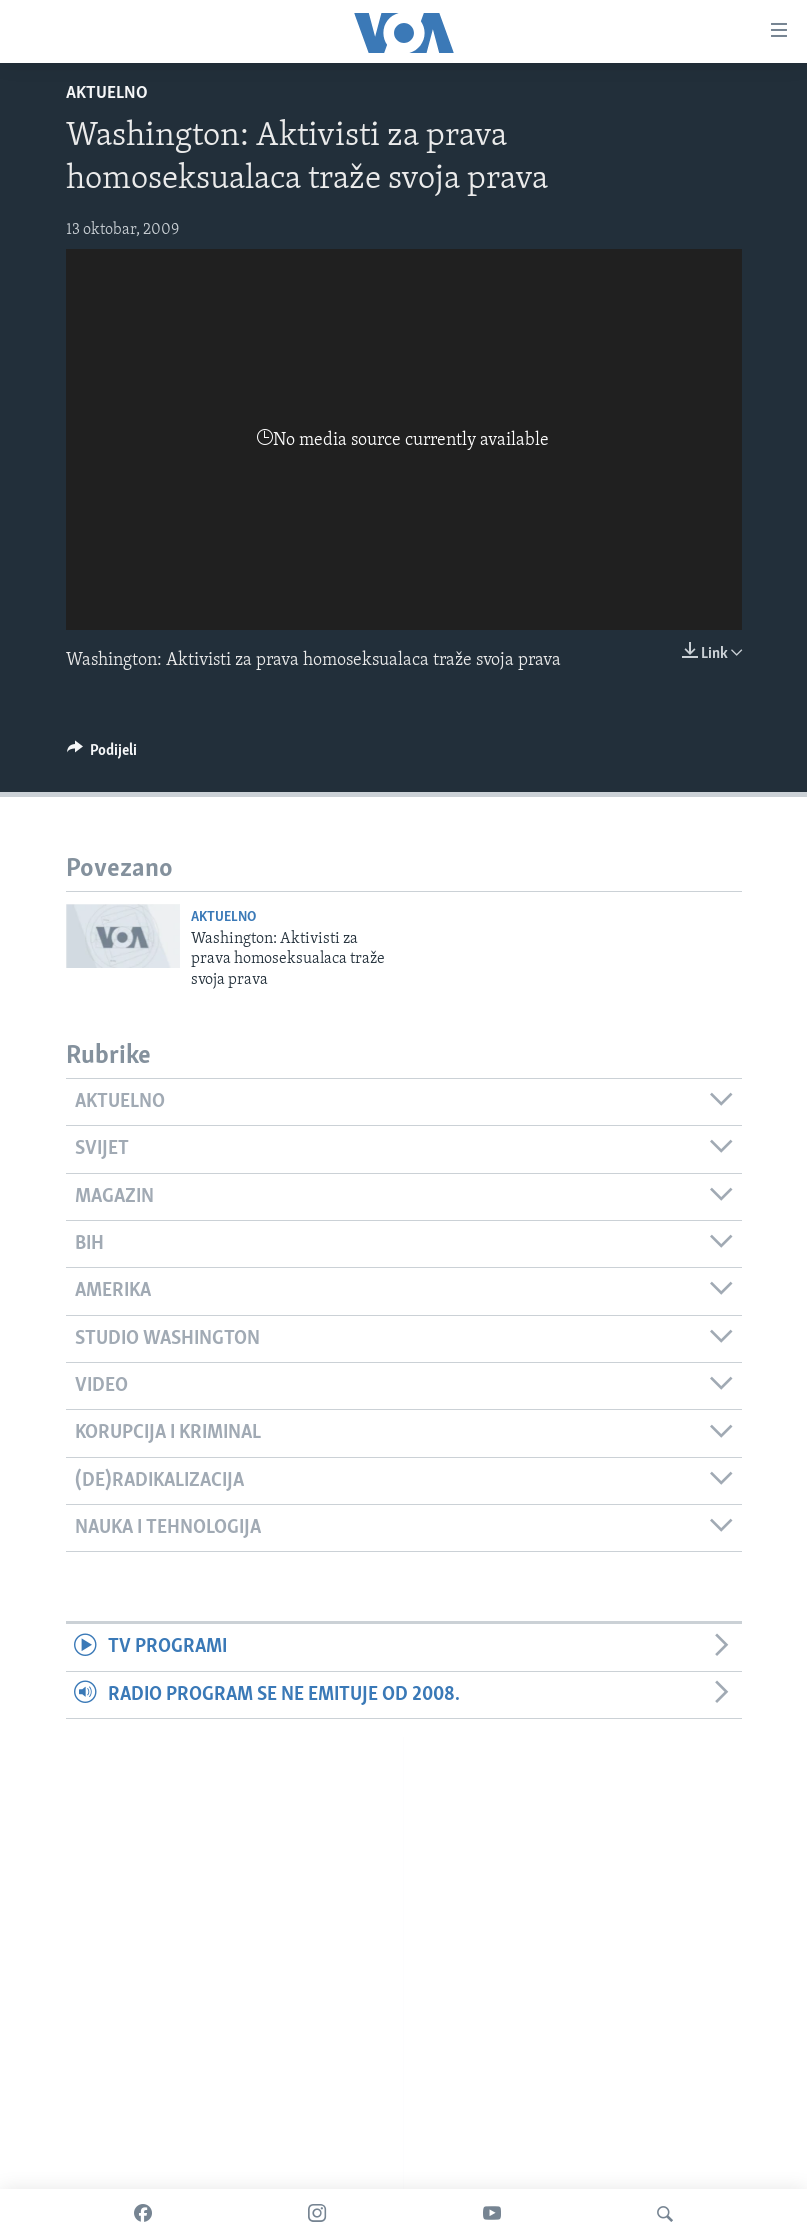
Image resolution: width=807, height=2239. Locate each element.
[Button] (102, 755)
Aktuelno (107, 93)
